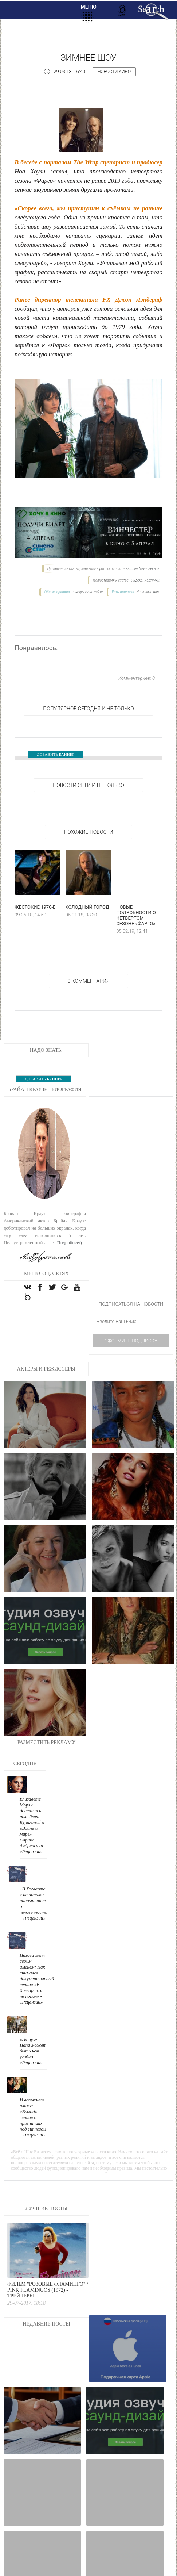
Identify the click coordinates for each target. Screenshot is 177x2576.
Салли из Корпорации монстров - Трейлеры (65, 2505)
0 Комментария (89, 981)
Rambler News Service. (143, 568)
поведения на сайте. (87, 592)
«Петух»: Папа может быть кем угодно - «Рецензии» (115, 1850)
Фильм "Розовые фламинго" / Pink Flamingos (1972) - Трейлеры (132, 2004)
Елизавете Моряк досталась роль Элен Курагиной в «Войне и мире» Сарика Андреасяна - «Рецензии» (160, 1688)
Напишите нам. (148, 592)
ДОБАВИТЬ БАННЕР (55, 754)
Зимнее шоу (88, 58)
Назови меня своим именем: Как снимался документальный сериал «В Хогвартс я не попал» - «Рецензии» (160, 1775)
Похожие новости (88, 832)
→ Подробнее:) (65, 1242)
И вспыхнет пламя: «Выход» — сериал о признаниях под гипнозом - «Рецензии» (160, 1853)
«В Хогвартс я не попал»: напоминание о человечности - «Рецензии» (117, 1766)
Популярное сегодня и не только (88, 709)
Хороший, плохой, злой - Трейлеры (25, 2502)
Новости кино (114, 71)
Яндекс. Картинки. (145, 580)
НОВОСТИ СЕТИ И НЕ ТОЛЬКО (88, 785)
